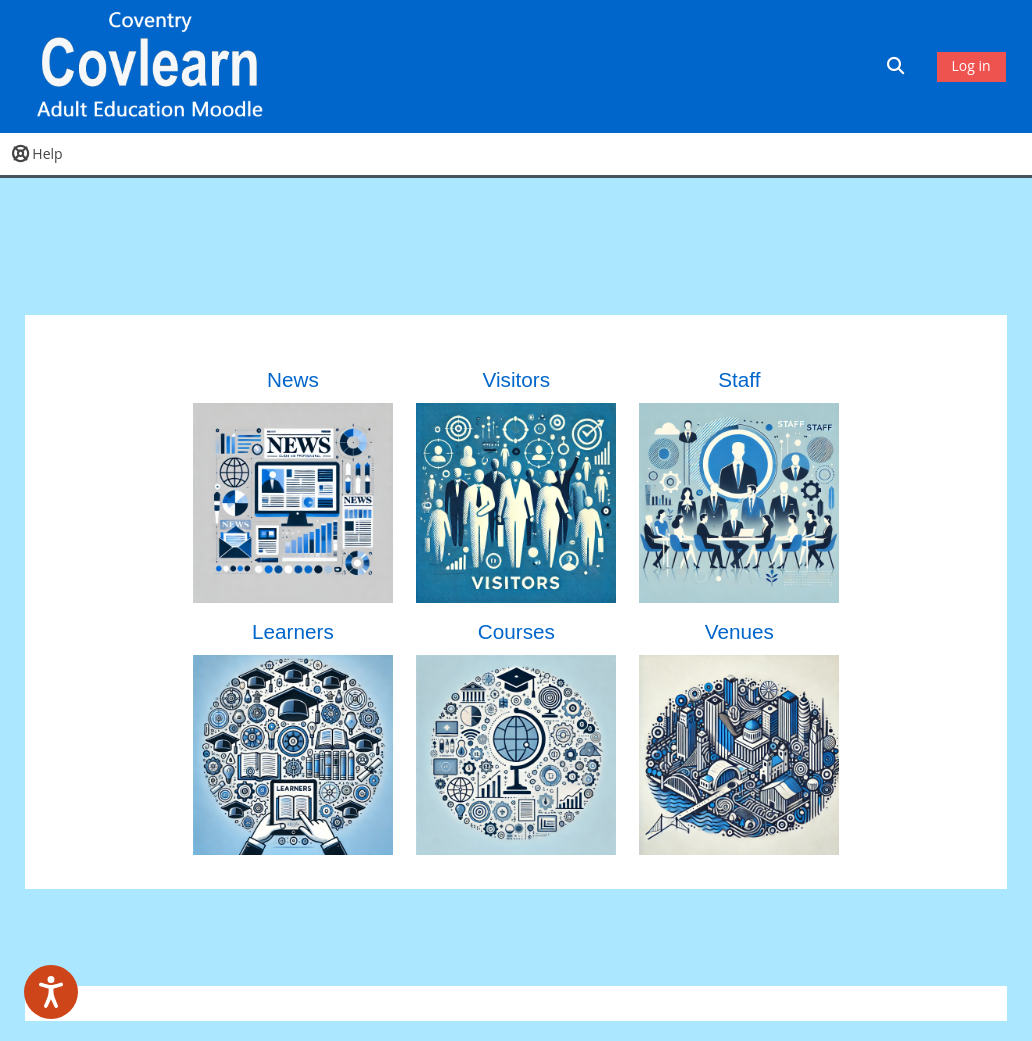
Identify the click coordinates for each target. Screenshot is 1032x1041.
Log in (971, 65)
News (293, 379)
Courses (516, 631)
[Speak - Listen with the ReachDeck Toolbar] (51, 992)
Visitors (517, 379)
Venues (739, 631)
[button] (898, 66)
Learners (293, 631)
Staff (739, 379)
